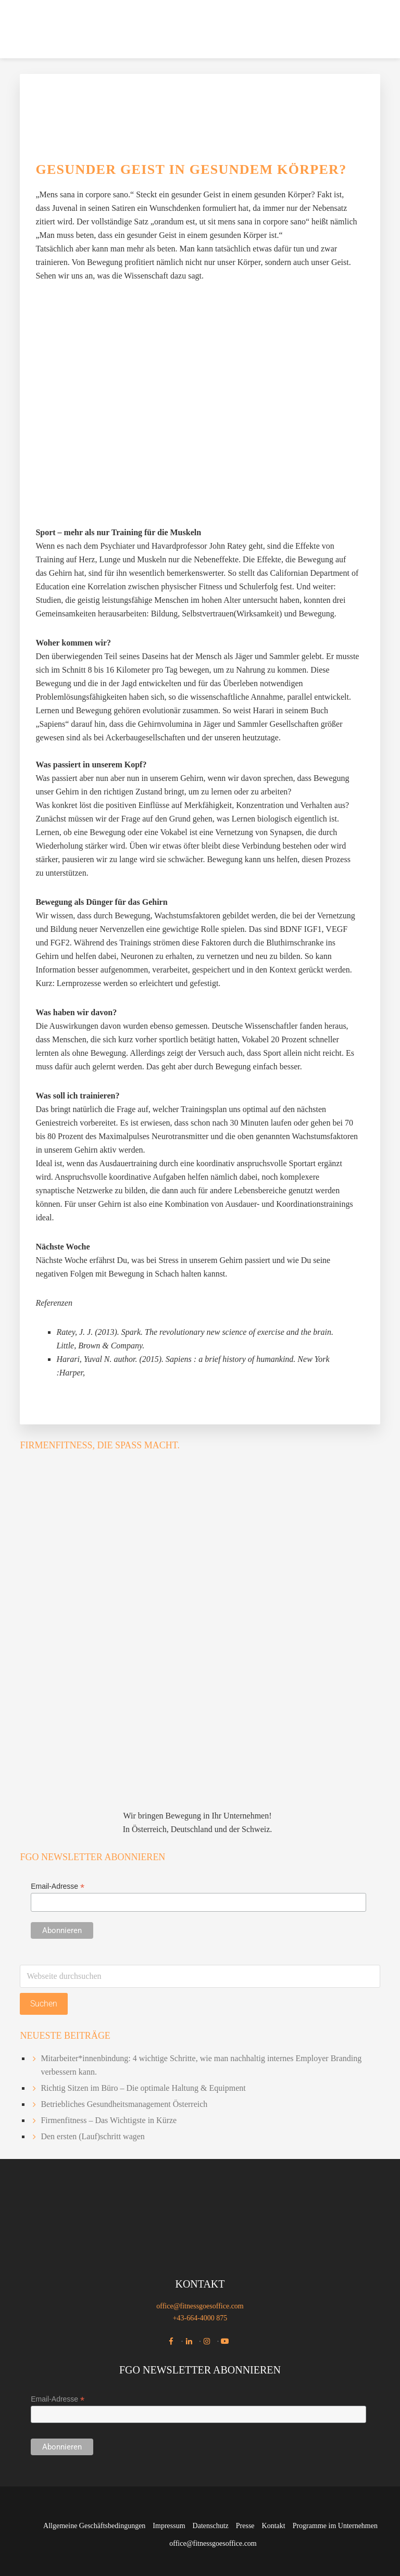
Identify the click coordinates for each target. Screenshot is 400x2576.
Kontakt (273, 2526)
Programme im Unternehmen (335, 2526)
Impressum (169, 2526)
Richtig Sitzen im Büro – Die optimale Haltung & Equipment (143, 2087)
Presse (245, 2526)
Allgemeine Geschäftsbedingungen (94, 2526)
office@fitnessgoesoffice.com (200, 2306)
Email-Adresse (57, 1886)
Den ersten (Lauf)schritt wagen (92, 2136)
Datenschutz (211, 2526)
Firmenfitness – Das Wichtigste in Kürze (109, 2120)
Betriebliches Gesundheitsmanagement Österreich (124, 2104)
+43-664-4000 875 (200, 2318)
